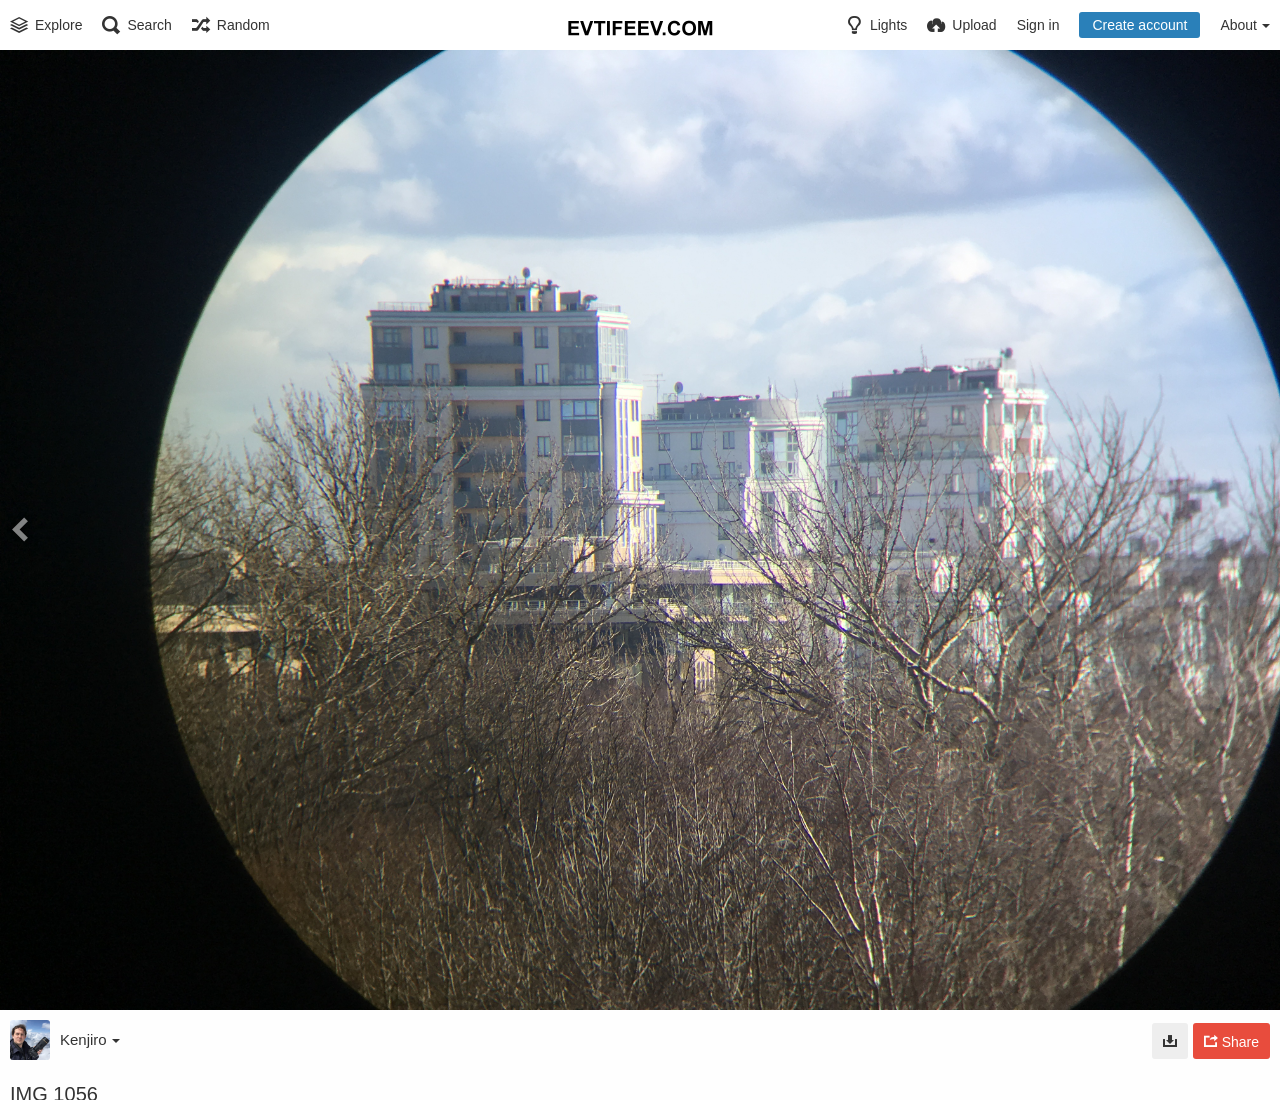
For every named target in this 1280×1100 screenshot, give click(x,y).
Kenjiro (90, 1039)
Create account (1139, 25)
